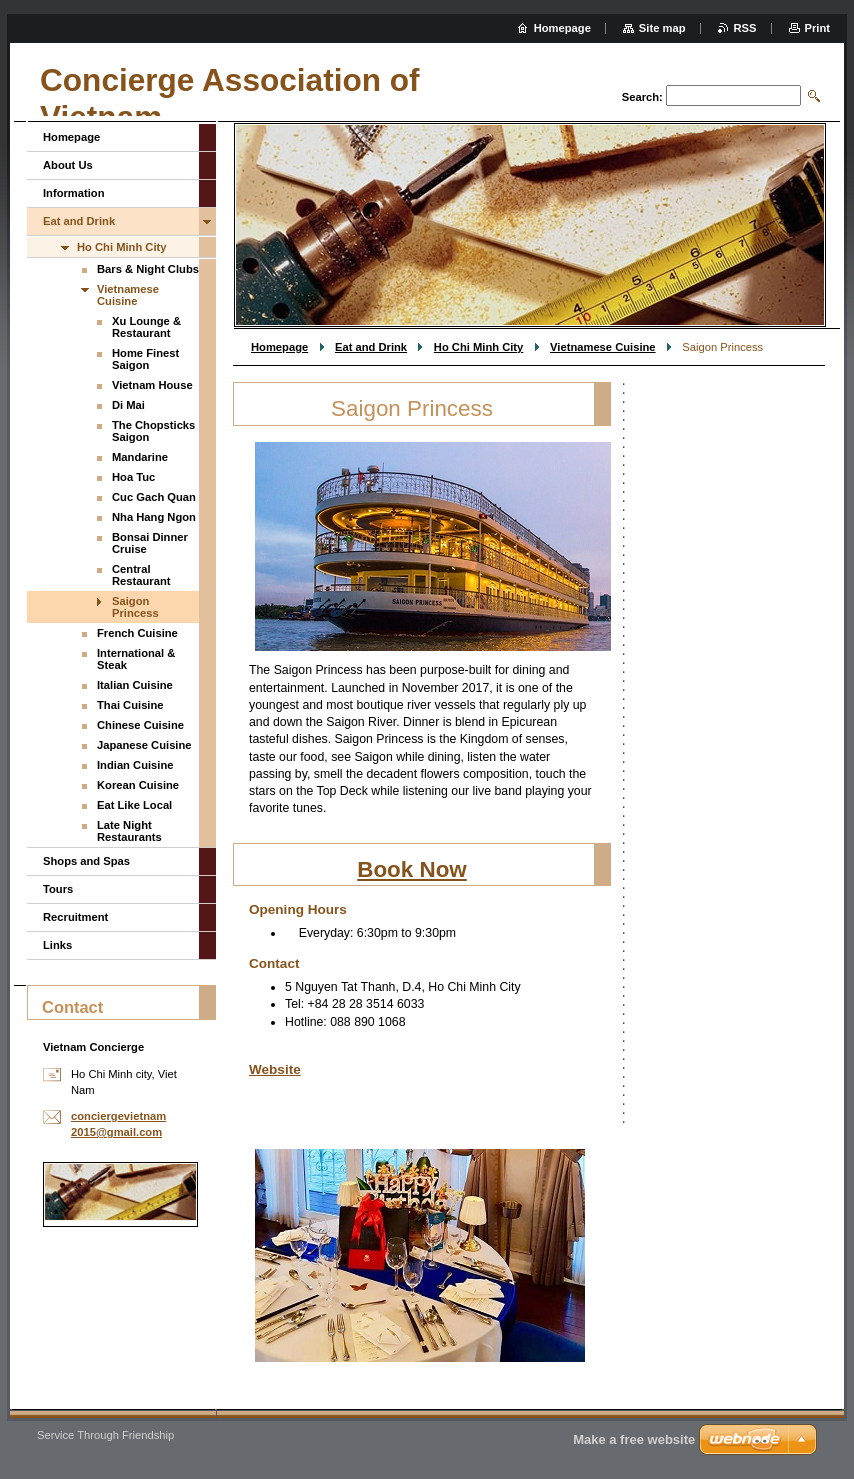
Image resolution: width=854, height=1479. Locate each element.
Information (74, 193)
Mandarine (140, 457)
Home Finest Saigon (145, 359)
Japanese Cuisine (144, 745)
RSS (745, 28)
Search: (642, 97)
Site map (662, 28)
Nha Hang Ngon (154, 517)
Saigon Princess (135, 607)
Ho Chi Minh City (479, 347)
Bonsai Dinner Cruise (150, 543)
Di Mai (128, 405)
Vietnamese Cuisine (603, 347)
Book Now (412, 869)
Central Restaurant (141, 575)
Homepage (279, 347)
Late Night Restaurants (129, 831)
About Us (68, 165)
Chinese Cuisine (140, 725)
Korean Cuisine (138, 785)
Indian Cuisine (135, 765)
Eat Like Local (134, 805)
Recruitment (75, 917)
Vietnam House (152, 385)
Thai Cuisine (130, 705)
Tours (58, 889)
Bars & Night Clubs (148, 269)
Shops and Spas (86, 861)
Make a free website (634, 1439)
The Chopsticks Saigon (153, 431)
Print (817, 28)
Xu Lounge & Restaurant (146, 327)
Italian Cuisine (135, 685)
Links (57, 945)
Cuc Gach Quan (154, 497)
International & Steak (136, 659)
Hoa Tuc (133, 477)
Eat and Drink (371, 347)
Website (275, 1069)
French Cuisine (137, 633)
